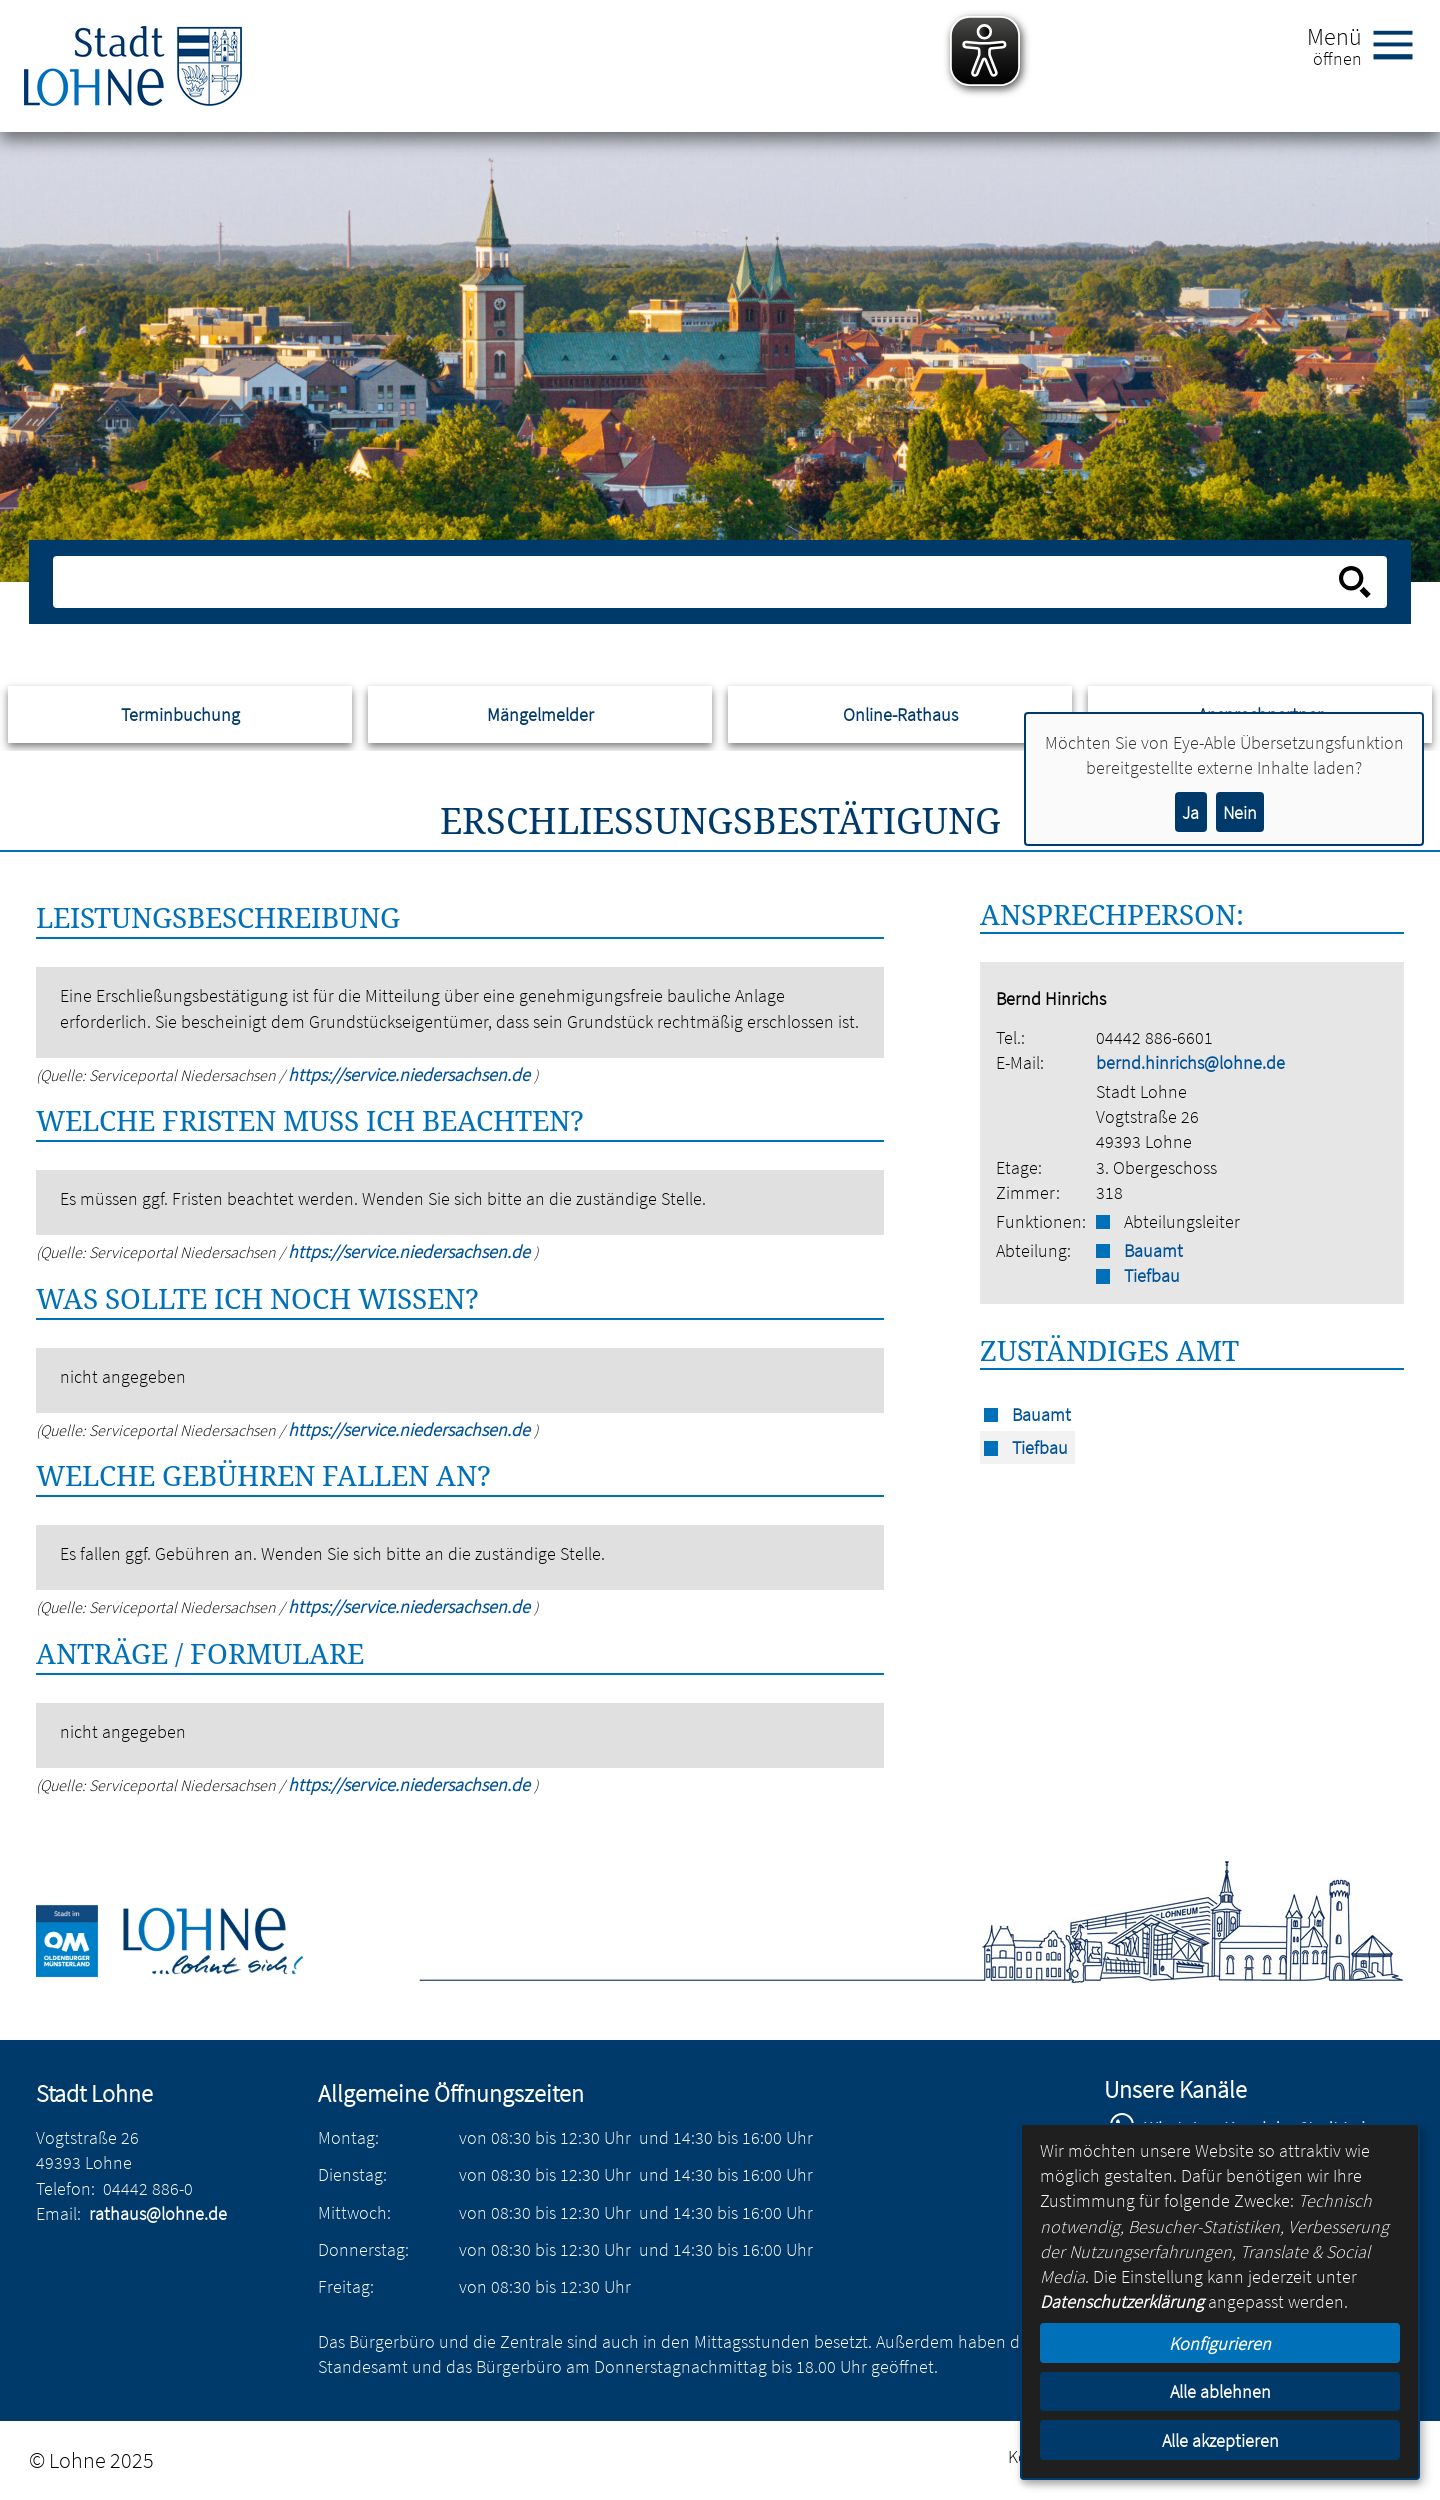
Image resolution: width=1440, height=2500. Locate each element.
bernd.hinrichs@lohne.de (1190, 1062)
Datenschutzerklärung (1122, 2301)
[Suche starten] (1355, 582)
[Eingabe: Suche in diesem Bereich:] (698, 582)
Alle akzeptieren (1220, 2440)
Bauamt (1153, 1250)
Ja (1190, 812)
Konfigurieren (1220, 2343)
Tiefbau (1152, 1275)
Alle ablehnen (1220, 2391)
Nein (1240, 812)
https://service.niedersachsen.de (411, 1074)
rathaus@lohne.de (158, 2213)
